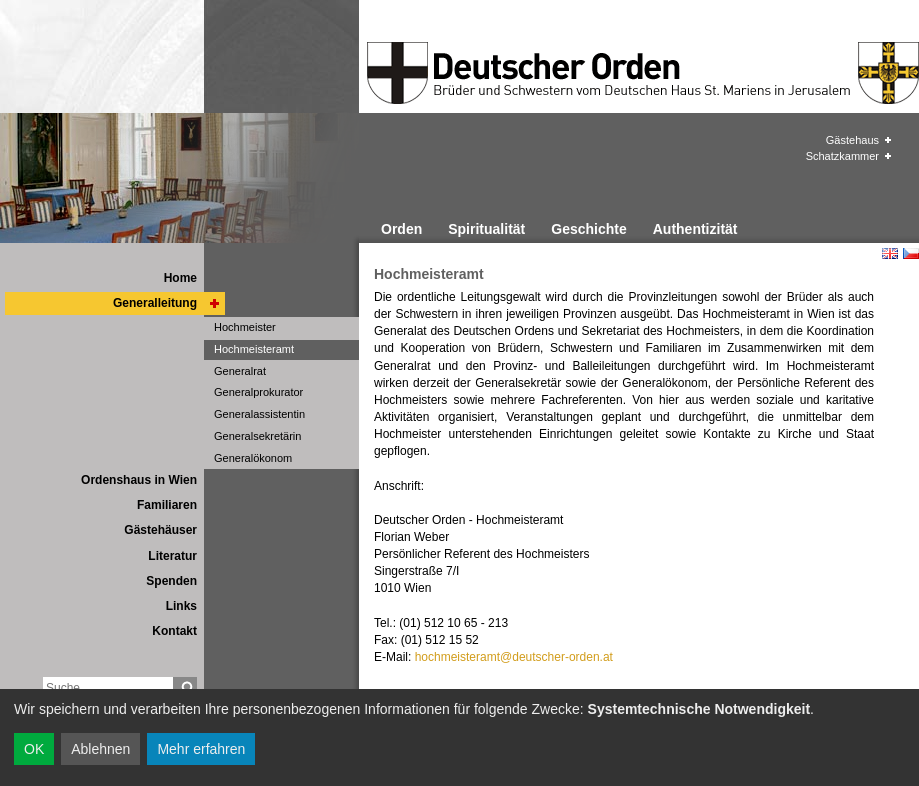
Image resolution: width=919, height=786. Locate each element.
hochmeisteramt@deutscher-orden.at (514, 657)
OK (34, 749)
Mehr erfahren (201, 749)
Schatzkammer (842, 156)
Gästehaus (852, 140)
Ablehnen (100, 749)
